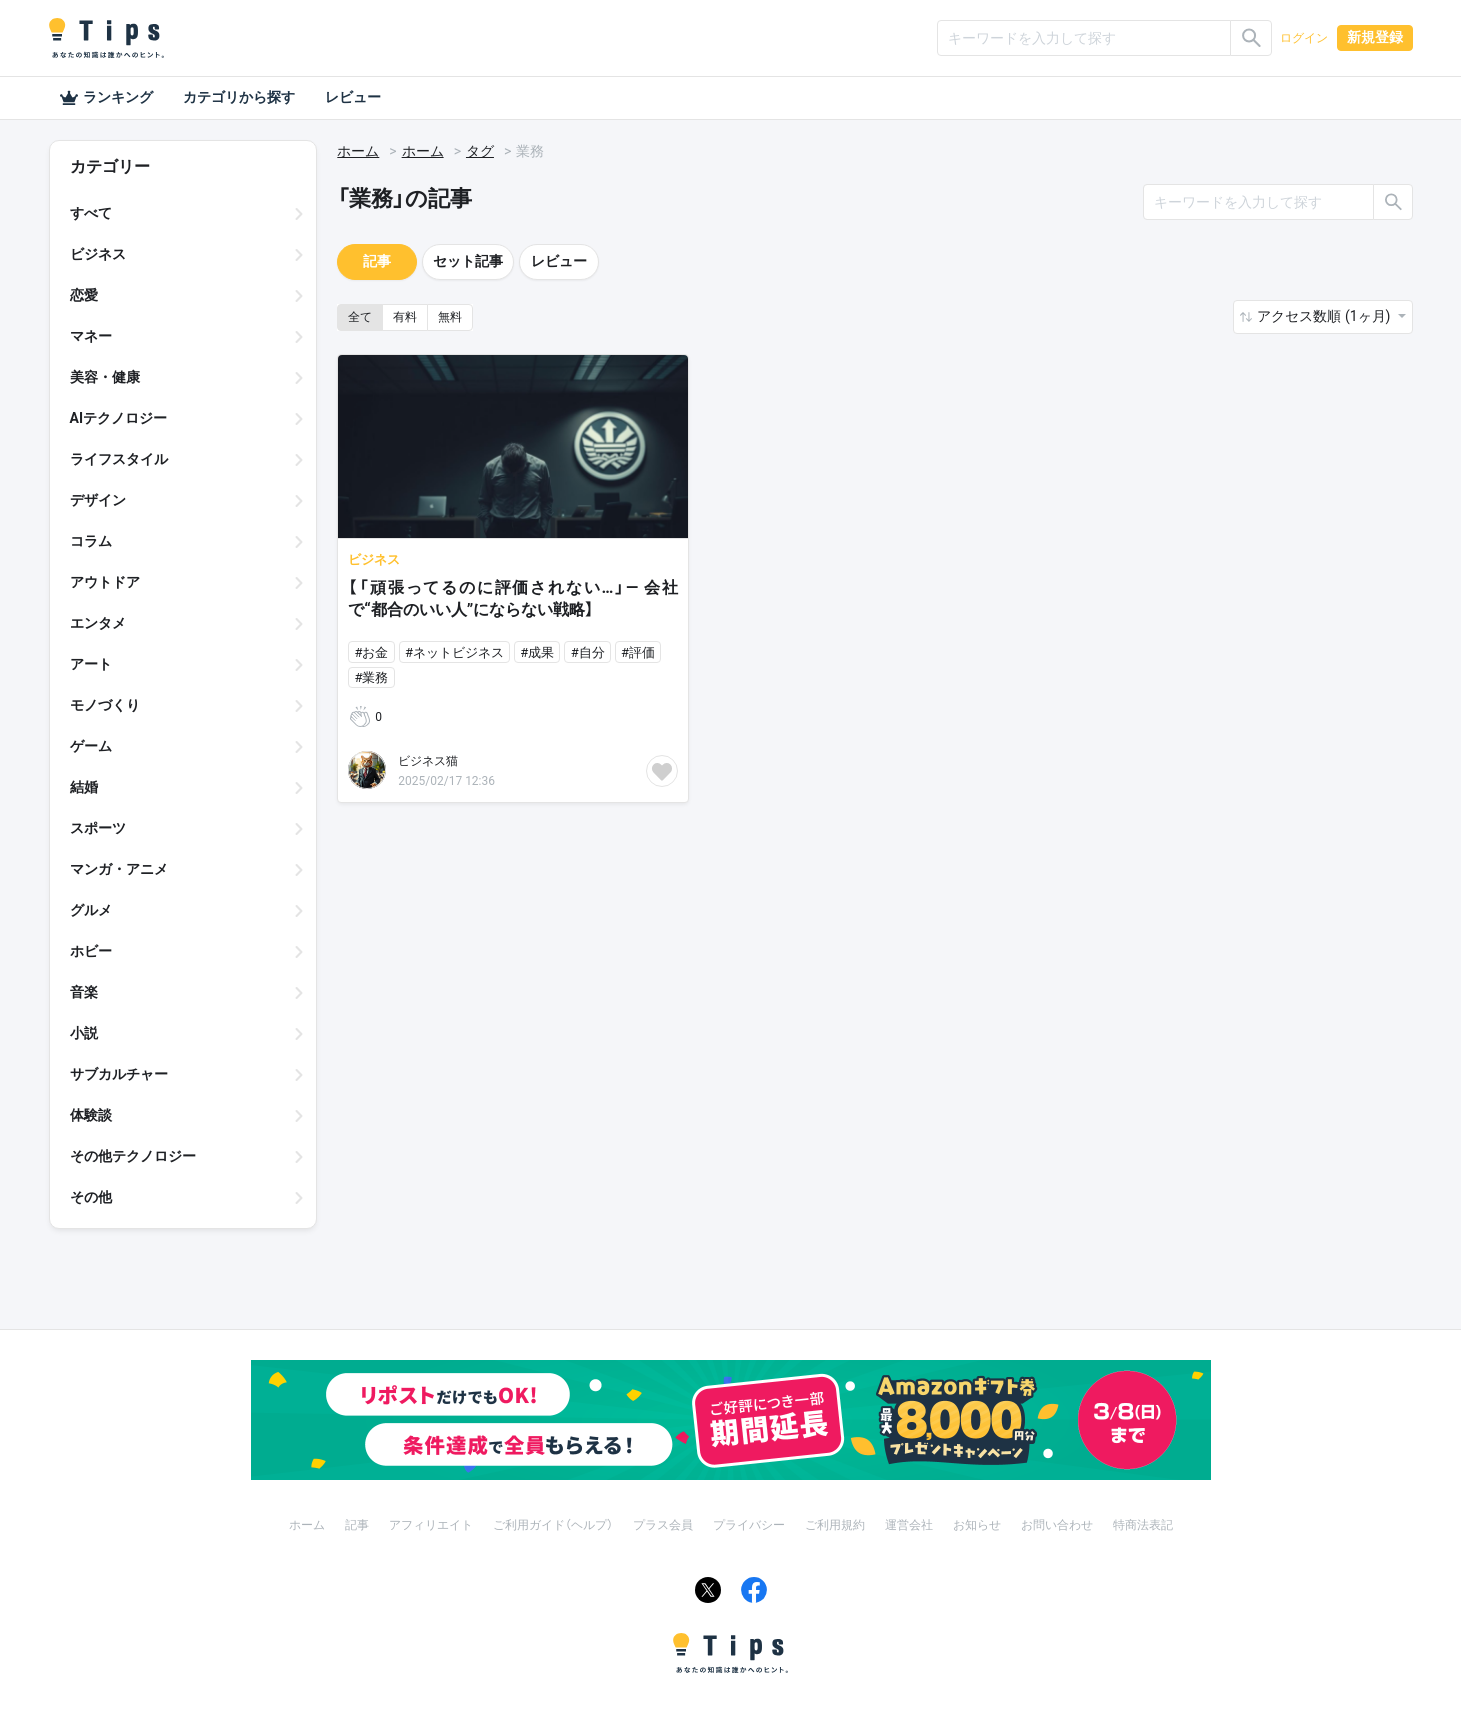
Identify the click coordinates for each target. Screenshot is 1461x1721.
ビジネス (98, 254)
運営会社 (909, 1525)
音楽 (84, 992)
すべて (91, 213)
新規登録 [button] (1375, 37)
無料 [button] (450, 317)
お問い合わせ (1057, 1525)
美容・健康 (105, 377)
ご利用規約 (835, 1525)
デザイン (98, 500)
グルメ (91, 910)
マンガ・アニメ (119, 869)
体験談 (91, 1115)
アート (91, 664)
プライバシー (749, 1525)
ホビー (91, 951)
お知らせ (977, 1525)
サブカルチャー (119, 1074)
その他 (91, 1197)
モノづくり (105, 705)
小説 (84, 1033)
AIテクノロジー (119, 418)
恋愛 (84, 295)
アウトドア (105, 582)
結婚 (84, 787)
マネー (91, 336)
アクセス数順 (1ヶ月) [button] (1325, 316)
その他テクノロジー (133, 1156)
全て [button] (360, 317)
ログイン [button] (1304, 38)
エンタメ (98, 623)
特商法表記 (1143, 1525)
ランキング (106, 98)
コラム (91, 541)
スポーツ (98, 828)
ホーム (358, 151)
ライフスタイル (119, 459)
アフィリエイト (431, 1525)
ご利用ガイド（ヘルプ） (553, 1525)
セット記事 (468, 261)
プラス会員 (663, 1525)
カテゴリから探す (239, 97)
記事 (377, 261)
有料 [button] (405, 317)
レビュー (353, 97)
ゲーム (91, 746)
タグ (480, 151)
